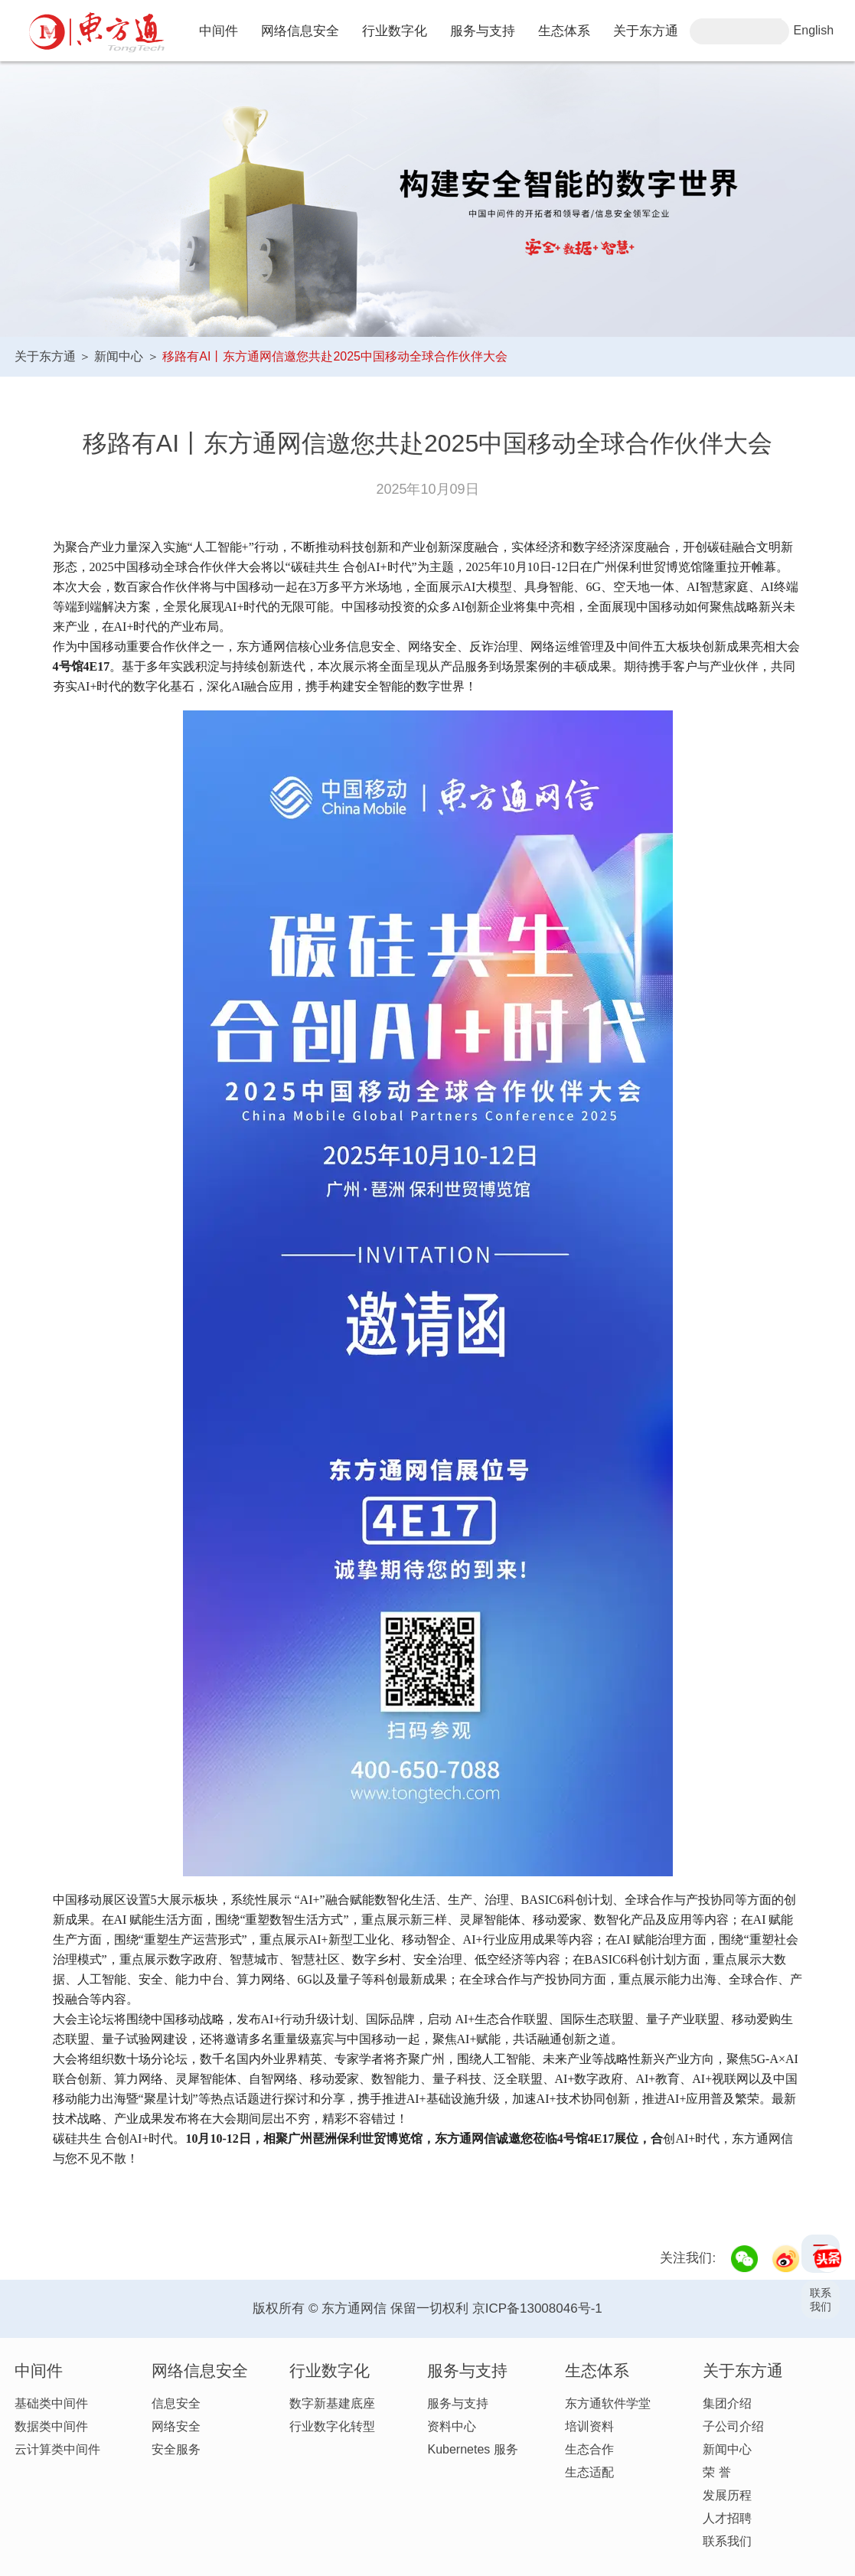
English (814, 30)
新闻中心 (118, 356)
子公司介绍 (733, 2426)
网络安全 (176, 2426)
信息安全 (176, 2403)
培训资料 (589, 2426)
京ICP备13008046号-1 (537, 2308)
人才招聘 (727, 2518)
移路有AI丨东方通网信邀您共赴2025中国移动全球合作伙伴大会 (334, 356)
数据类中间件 (51, 2426)
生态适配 (589, 2472)
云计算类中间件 (57, 2449)
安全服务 (176, 2449)
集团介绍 (727, 2403)
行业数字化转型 (332, 2426)
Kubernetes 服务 (472, 2449)
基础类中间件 (51, 2403)
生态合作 (589, 2449)
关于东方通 (45, 356)
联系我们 (727, 2541)
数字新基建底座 (332, 2403)
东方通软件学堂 (608, 2403)
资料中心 (451, 2426)
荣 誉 (716, 2472)
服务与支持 (457, 2403)
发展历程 (727, 2495)
